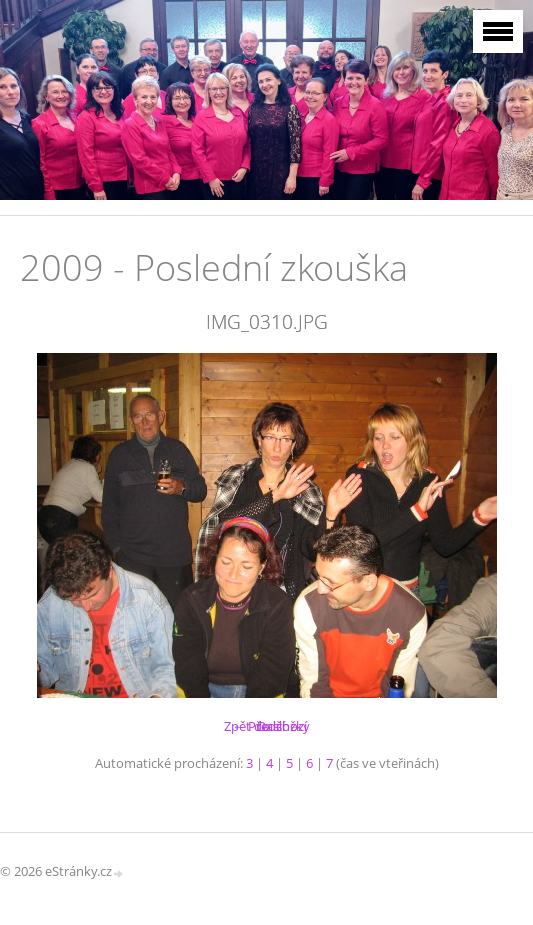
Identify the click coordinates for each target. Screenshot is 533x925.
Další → (279, 726)
